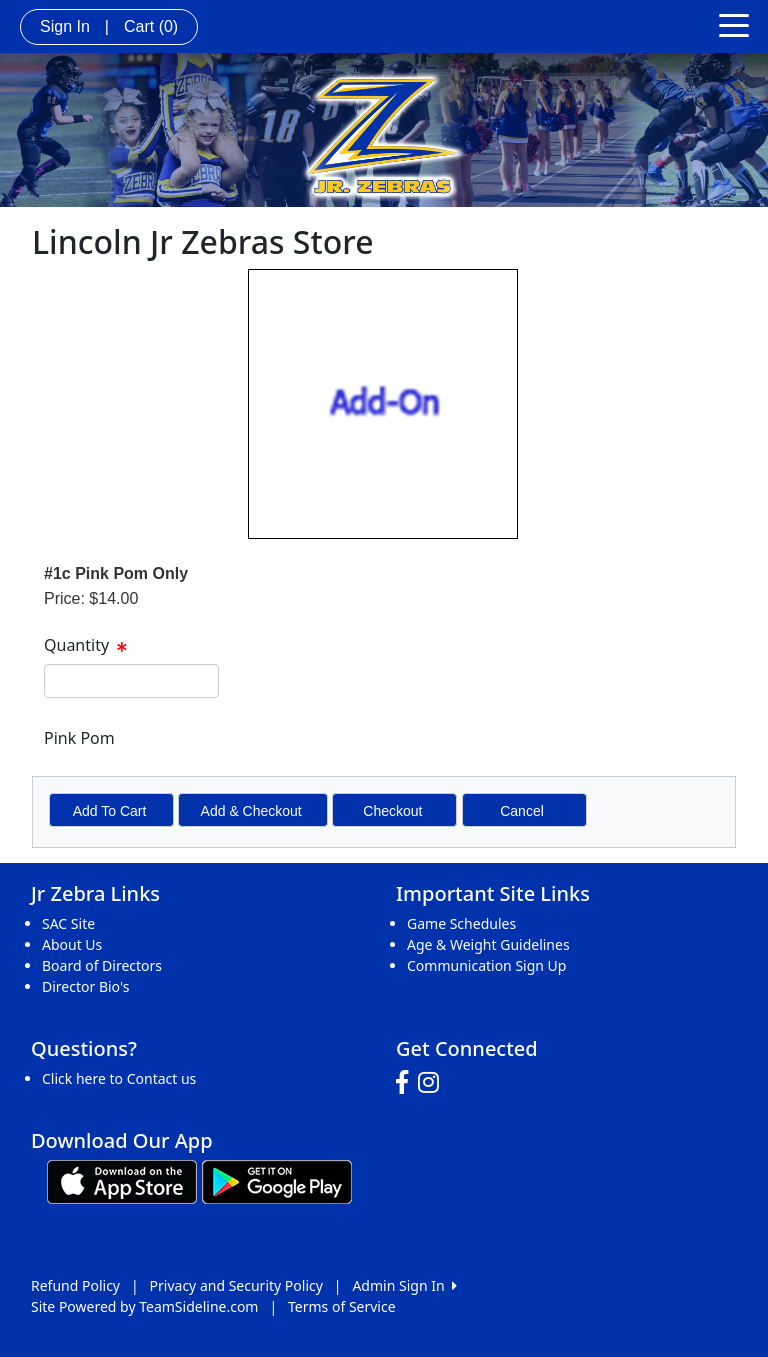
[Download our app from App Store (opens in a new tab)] (122, 1179)
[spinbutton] (131, 681)
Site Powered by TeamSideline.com (144, 1306)
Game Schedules (461, 923)
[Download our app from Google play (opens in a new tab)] (277, 1179)
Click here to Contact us (119, 1078)
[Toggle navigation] (734, 24)
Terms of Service (342, 1306)
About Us (72, 944)
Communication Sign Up (486, 965)
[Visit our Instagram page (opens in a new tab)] (433, 1083)
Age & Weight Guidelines (488, 944)
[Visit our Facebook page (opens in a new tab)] (407, 1083)
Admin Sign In (404, 1285)
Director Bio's (85, 986)
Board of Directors (102, 965)
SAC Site (68, 923)
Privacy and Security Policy (236, 1285)
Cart (151, 26)
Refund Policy (75, 1285)
